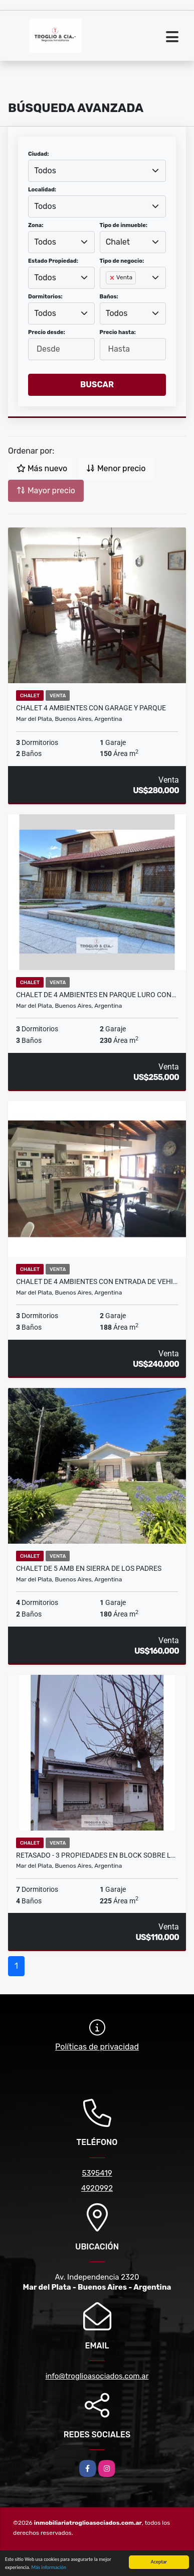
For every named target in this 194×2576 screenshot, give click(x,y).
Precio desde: (46, 332)
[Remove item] (112, 277)
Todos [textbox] (45, 170)
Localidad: (42, 189)
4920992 (97, 2188)
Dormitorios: (45, 296)
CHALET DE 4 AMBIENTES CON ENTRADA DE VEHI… (96, 1281)
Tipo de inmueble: (123, 225)
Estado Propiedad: (53, 261)
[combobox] (97, 171)
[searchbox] (109, 293)
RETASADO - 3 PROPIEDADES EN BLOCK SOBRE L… (95, 1855)
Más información (48, 2567)
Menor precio (115, 468)
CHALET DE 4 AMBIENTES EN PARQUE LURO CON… (96, 995)
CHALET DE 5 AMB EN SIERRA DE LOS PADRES (88, 1568)
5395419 (97, 2173)
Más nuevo (42, 468)
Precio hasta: (118, 332)
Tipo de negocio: (122, 261)
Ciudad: (38, 154)
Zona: (36, 225)
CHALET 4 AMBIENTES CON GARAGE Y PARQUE (91, 708)
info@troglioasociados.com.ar (97, 2376)
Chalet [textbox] (118, 242)
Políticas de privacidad (97, 2047)
